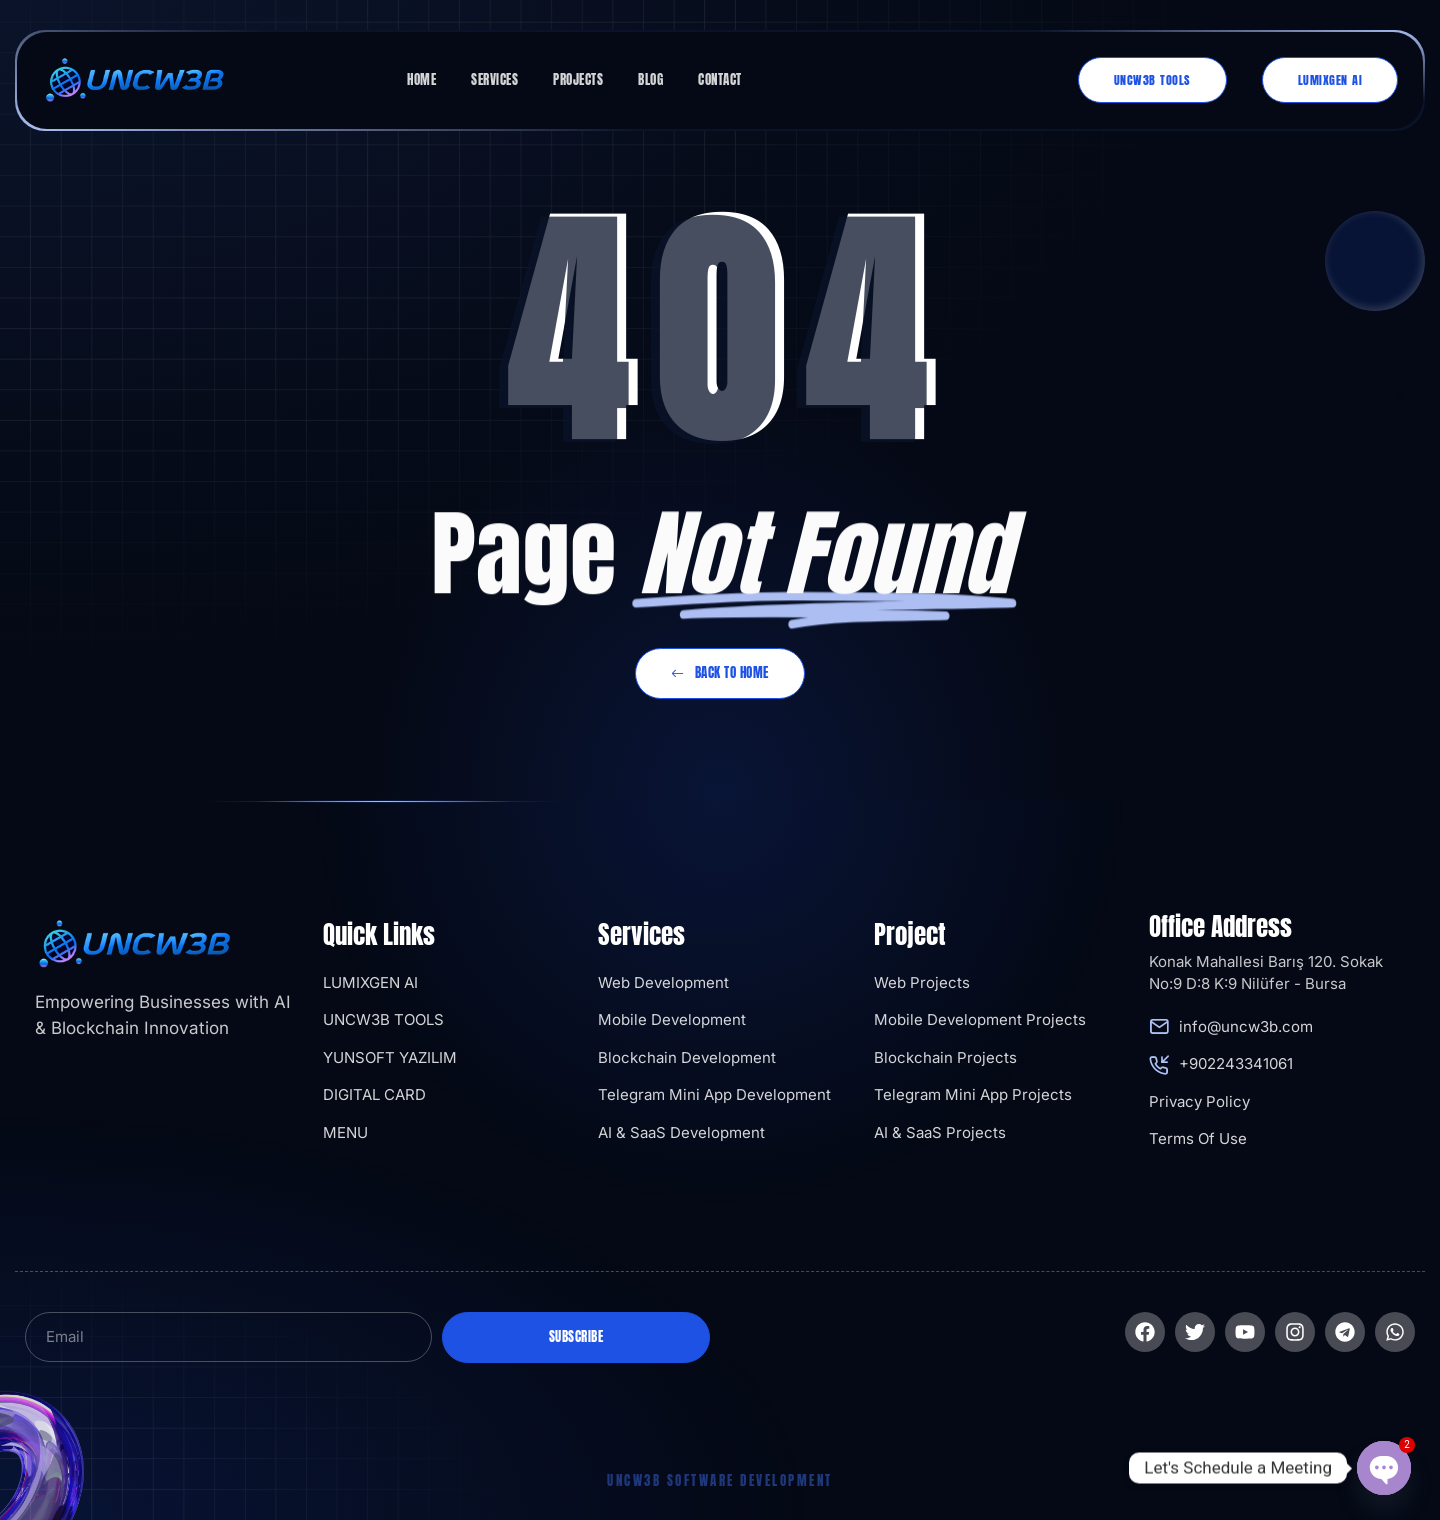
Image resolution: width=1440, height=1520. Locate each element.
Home (421, 79)
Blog (650, 79)
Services (494, 79)
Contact (720, 79)
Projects (578, 79)
